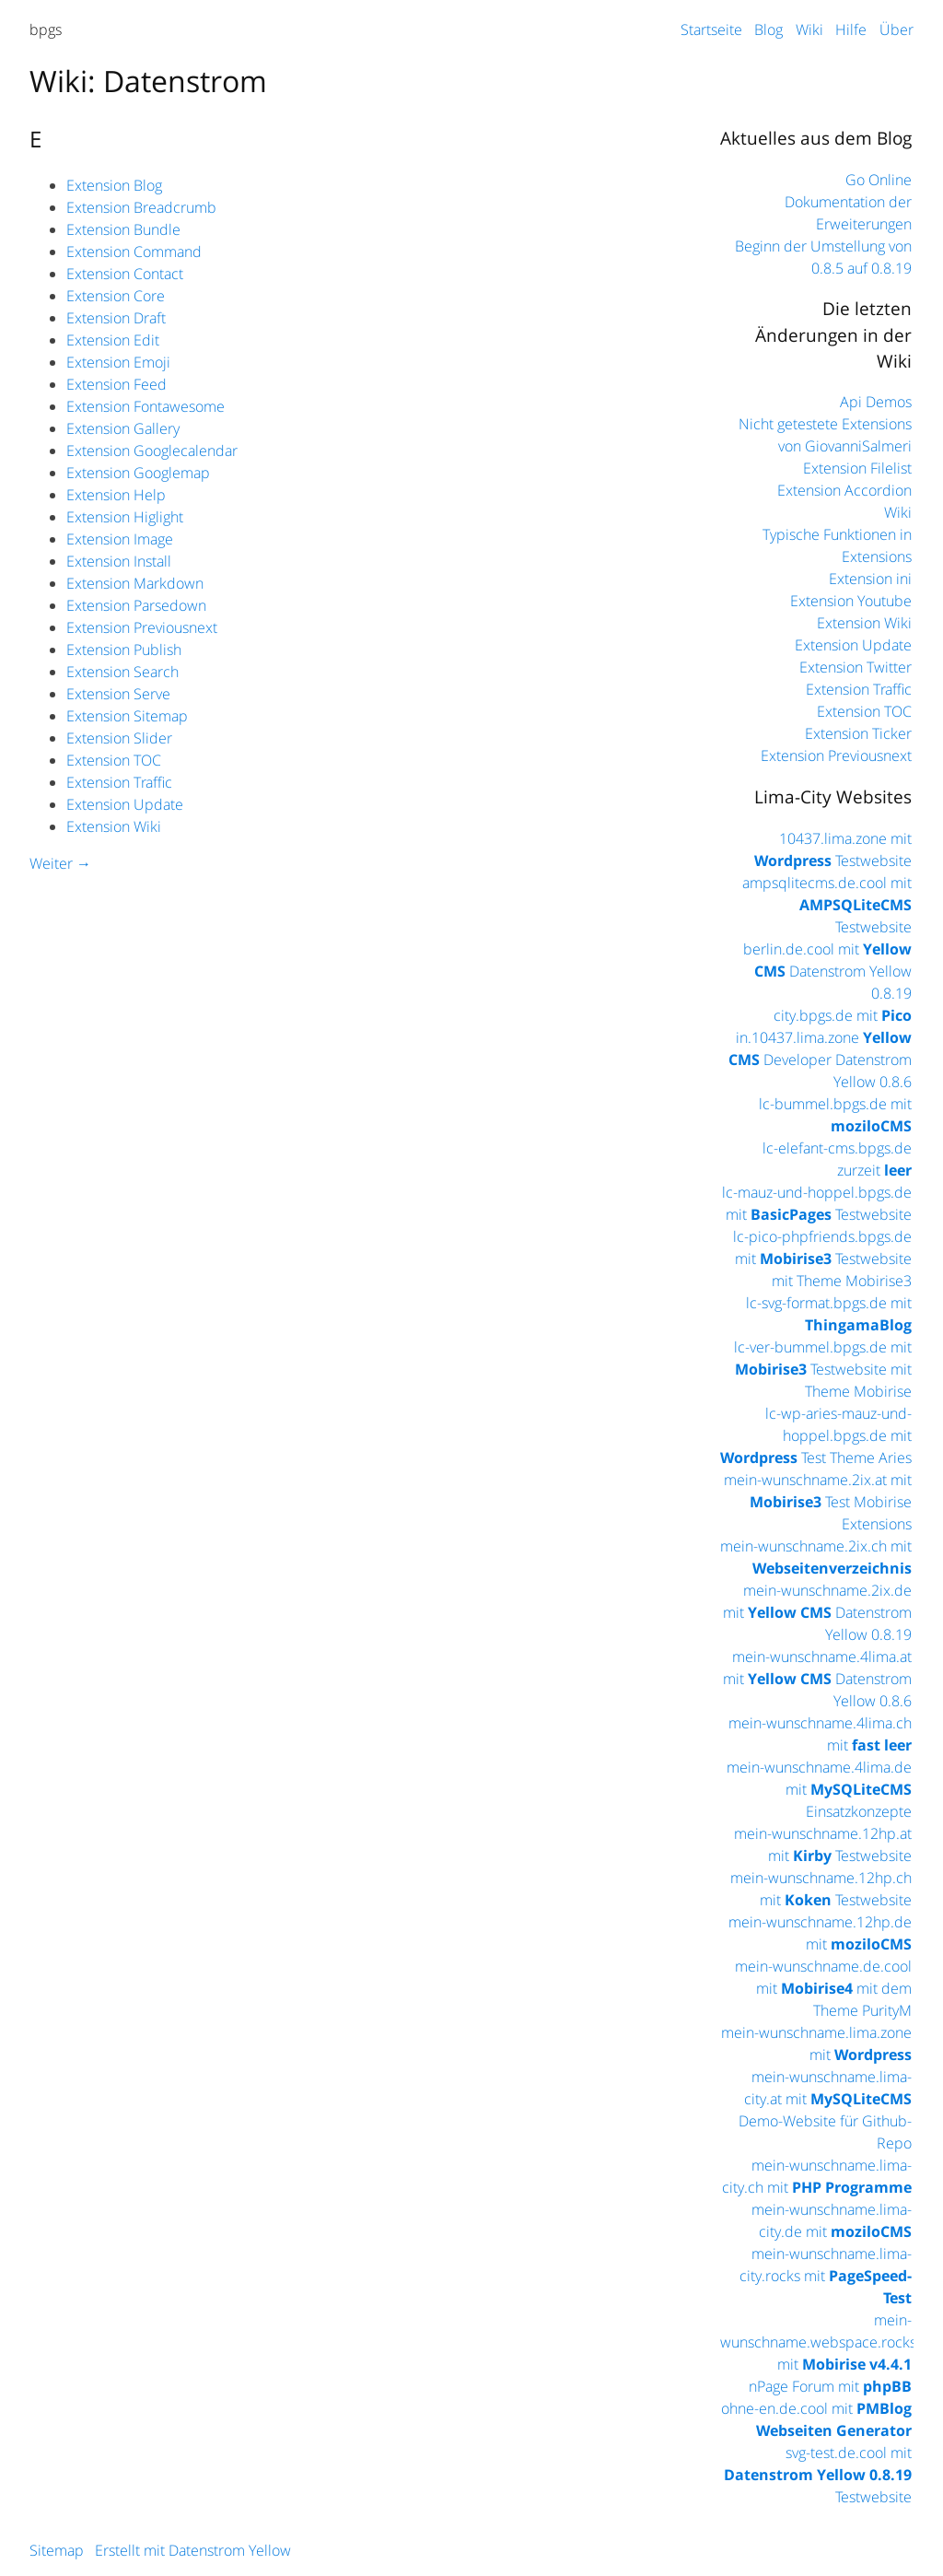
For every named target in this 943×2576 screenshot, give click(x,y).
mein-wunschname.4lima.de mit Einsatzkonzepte (819, 1789)
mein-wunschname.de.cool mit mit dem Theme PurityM (823, 1988)
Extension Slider (119, 738)
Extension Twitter (855, 667)
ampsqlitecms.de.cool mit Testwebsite (827, 904)
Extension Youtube (851, 601)
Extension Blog (114, 185)
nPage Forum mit (830, 2386)
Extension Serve (118, 694)
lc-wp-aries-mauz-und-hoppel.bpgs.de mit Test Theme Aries (816, 1435)
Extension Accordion (844, 490)
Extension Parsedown (136, 605)
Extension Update (124, 804)
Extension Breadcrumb (141, 207)
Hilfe (851, 29)
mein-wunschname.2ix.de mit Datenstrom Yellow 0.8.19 (817, 1612)
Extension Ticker (858, 733)
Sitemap (56, 2550)
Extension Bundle (123, 229)
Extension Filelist (857, 468)
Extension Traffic (119, 782)
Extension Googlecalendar (152, 450)
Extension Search (122, 672)
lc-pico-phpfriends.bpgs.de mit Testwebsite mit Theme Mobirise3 (822, 1258)
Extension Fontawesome (145, 406)
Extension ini (870, 578)
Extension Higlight (124, 517)
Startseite (711, 29)
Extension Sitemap (127, 716)
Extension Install (118, 561)
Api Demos (876, 402)
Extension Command (134, 251)
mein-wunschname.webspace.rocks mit (818, 2342)
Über (896, 29)
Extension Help (116, 495)
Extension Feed (116, 384)
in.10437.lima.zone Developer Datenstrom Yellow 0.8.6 (820, 1059)
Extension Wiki (113, 826)
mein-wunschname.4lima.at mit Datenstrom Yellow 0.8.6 (817, 1678)
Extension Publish (123, 649)
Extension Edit (112, 340)
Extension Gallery (123, 428)
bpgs (45, 29)
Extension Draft (116, 318)
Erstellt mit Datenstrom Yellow (193, 2550)
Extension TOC (113, 760)
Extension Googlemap (138, 473)
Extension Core (115, 296)
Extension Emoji (118, 362)
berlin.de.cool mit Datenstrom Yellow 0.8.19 (827, 971)
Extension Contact (124, 273)
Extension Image (119, 539)
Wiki (809, 29)
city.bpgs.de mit (843, 1015)
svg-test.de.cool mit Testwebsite (818, 2474)
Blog (768, 29)
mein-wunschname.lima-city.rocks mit (825, 2275)
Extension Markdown (135, 583)
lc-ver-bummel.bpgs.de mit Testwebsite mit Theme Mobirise (823, 1369)
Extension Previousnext (141, 627)
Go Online (878, 180)
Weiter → (60, 863)
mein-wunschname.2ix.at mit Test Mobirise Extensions (818, 1501)
